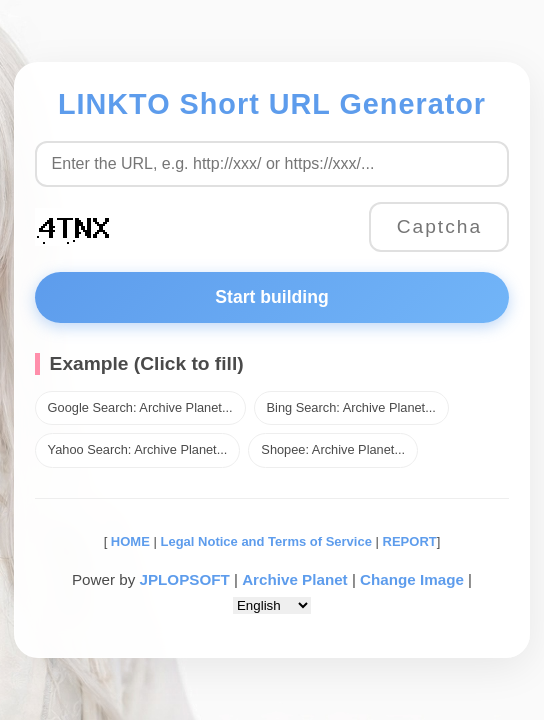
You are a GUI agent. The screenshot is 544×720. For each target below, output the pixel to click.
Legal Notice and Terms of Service (265, 541)
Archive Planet (295, 579)
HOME (128, 541)
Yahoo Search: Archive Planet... (138, 449)
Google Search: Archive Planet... (140, 407)
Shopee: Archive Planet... (333, 449)
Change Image (412, 579)
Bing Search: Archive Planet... (351, 407)
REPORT (410, 541)
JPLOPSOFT (184, 579)
